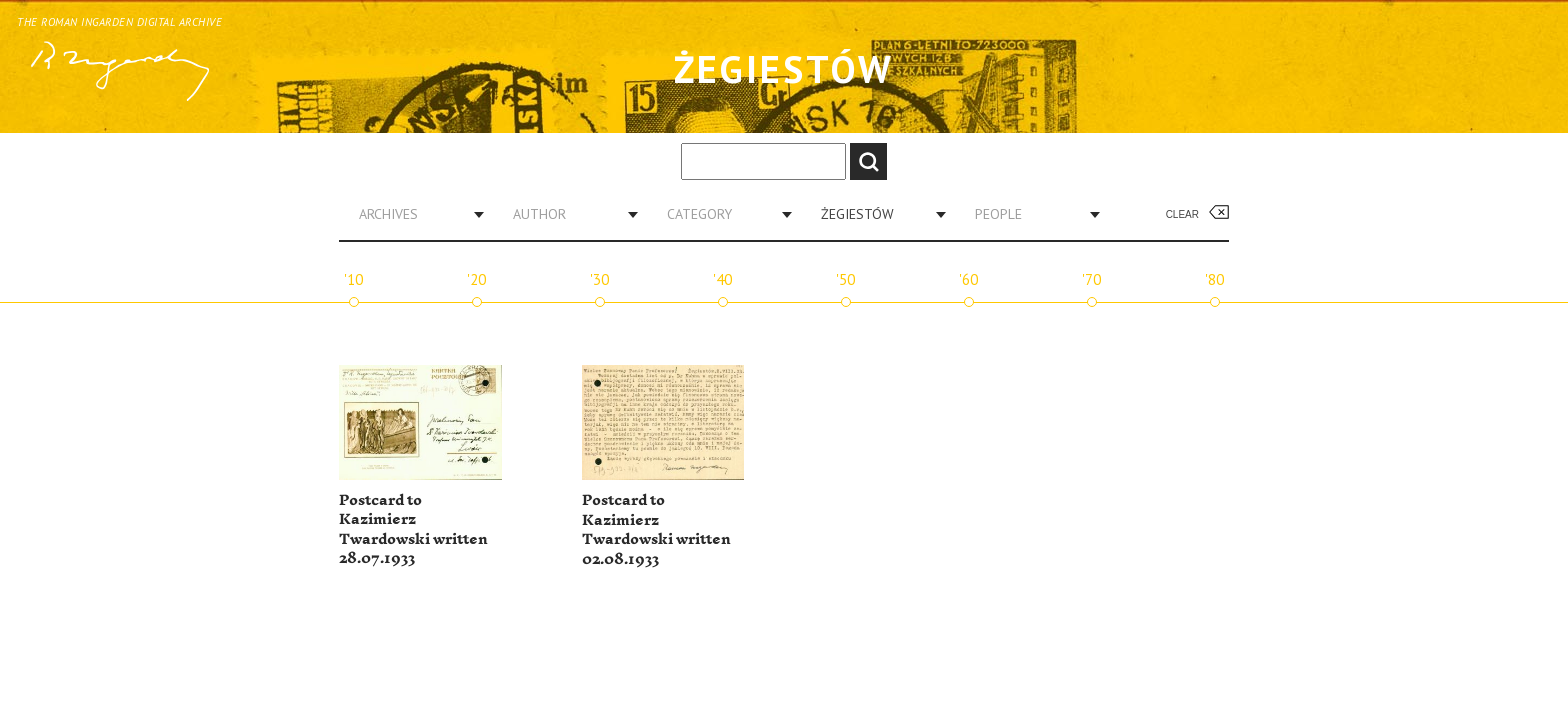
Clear (1182, 214)
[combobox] (414, 214)
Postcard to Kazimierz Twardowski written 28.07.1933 (413, 530)
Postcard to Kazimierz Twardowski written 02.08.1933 (656, 530)
